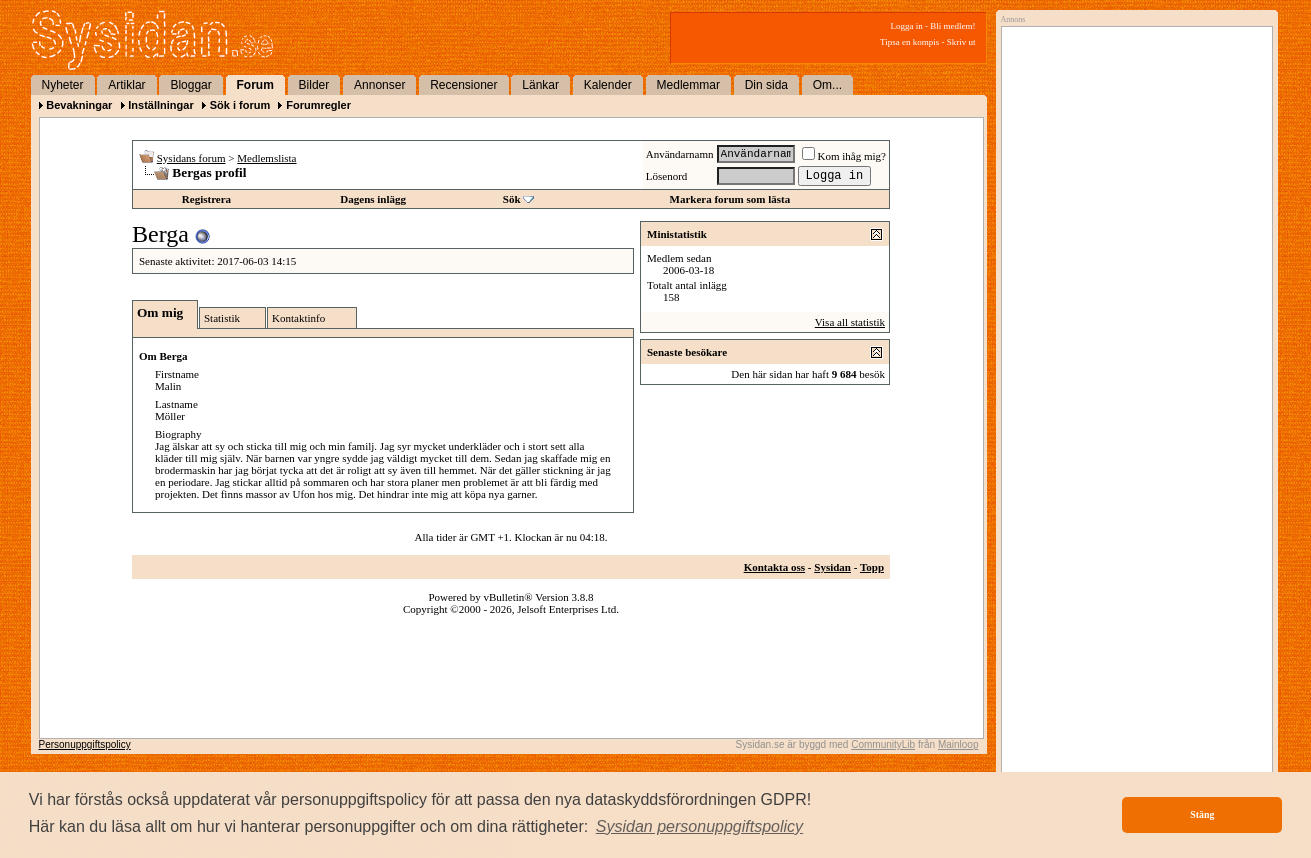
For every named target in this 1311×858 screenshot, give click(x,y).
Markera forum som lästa (730, 199)
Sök (512, 199)
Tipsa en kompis (909, 42)
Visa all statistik (850, 322)
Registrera (206, 199)
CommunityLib (883, 744)
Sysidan (832, 567)
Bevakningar (79, 105)
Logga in (907, 26)
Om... (827, 85)
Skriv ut (961, 42)
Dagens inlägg (373, 199)
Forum (255, 85)
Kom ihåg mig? (844, 156)
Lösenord (667, 176)
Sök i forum (240, 105)
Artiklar (126, 85)
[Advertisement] (1132, 237)
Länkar (540, 85)
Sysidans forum (191, 158)
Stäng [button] (1202, 814)
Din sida (766, 85)
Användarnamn (680, 154)
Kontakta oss (774, 567)
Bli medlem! (952, 26)
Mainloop (958, 744)
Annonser (379, 85)
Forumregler (318, 105)
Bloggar (190, 85)
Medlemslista (266, 158)
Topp (872, 567)
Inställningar (160, 105)
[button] (700, 827)
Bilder (314, 85)
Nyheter (63, 85)
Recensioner (463, 85)
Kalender (608, 85)
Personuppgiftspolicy (85, 744)
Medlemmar (688, 85)
